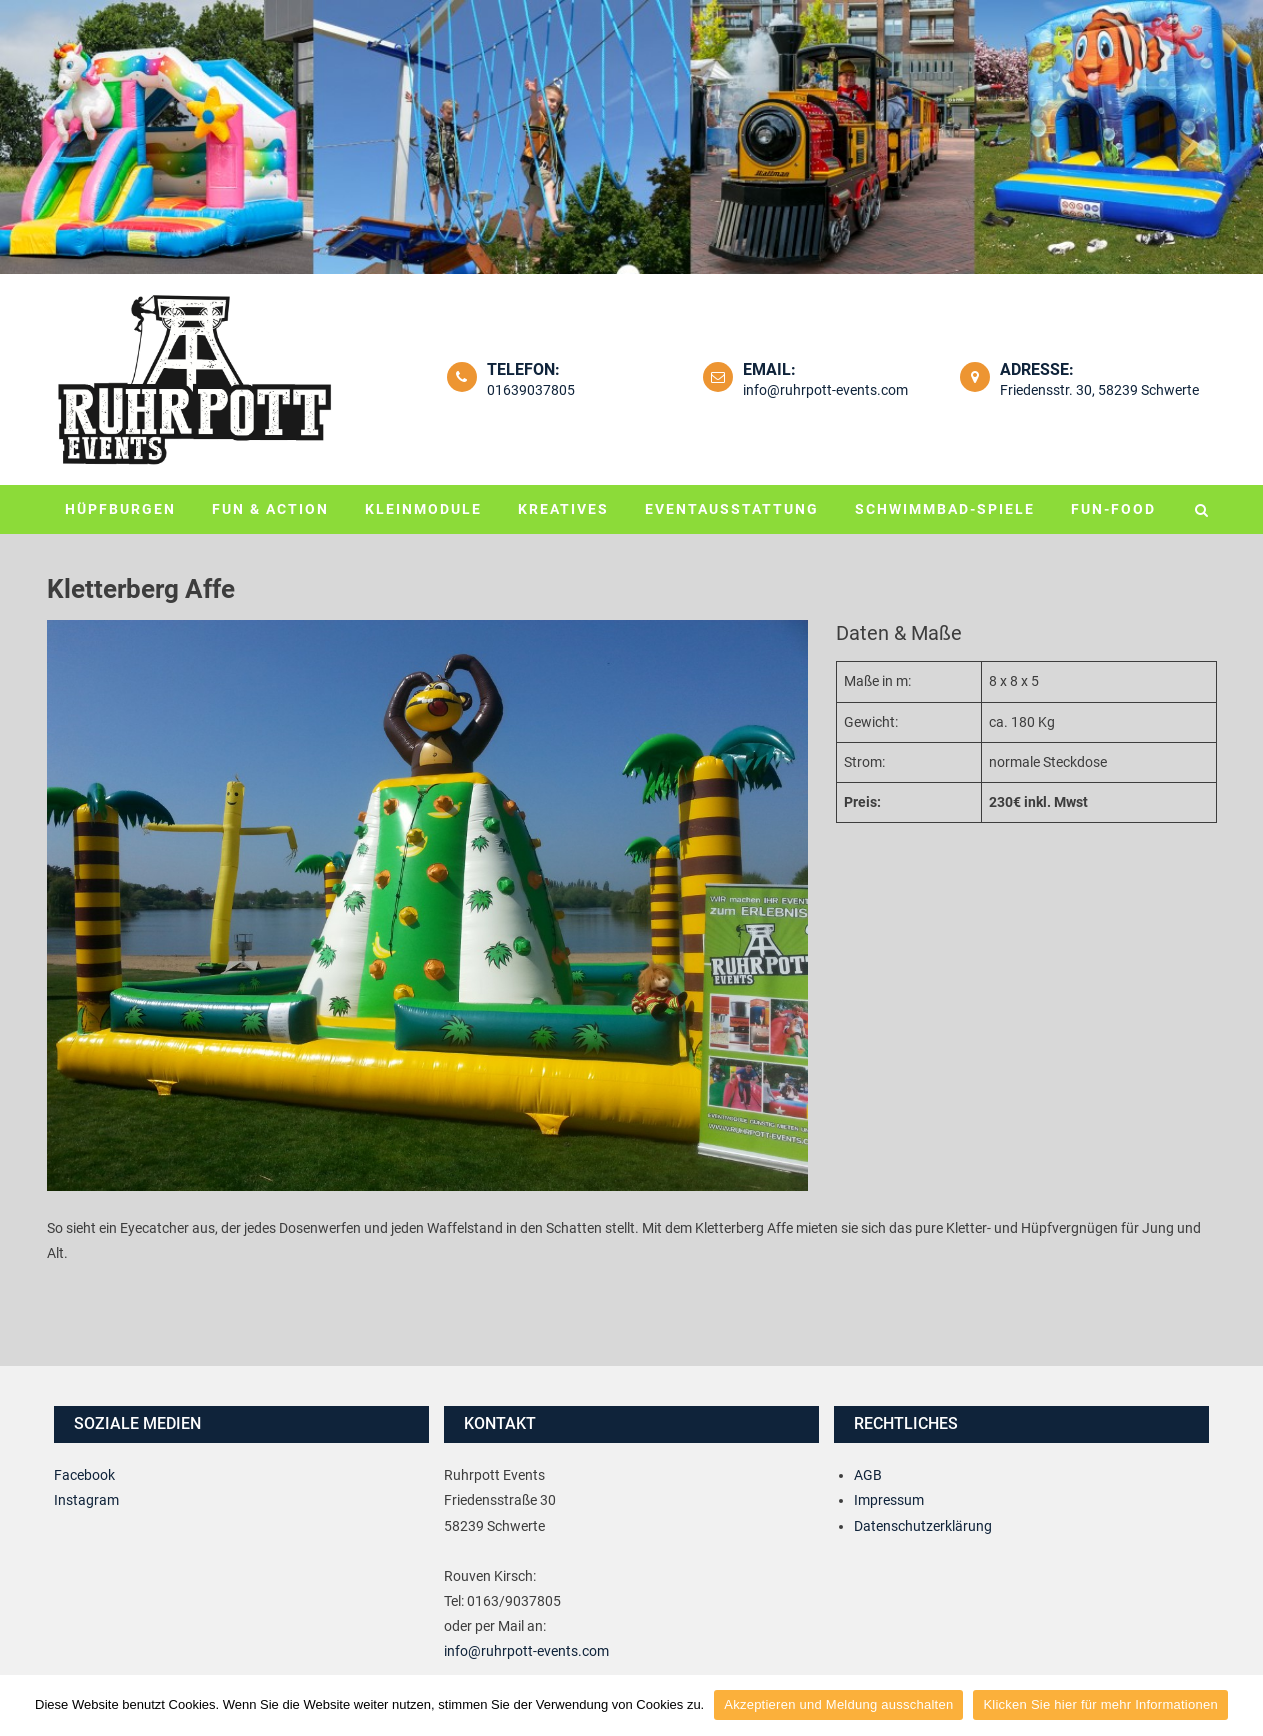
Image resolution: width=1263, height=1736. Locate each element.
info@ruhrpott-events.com (825, 390)
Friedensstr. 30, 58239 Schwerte (1099, 390)
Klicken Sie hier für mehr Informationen (1100, 1704)
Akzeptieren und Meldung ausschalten (838, 1704)
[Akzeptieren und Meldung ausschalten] (1238, 1705)
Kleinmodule (423, 509)
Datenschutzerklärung (923, 1526)
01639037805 (531, 390)
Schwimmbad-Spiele (945, 509)
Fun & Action (270, 509)
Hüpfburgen (120, 509)
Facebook (84, 1475)
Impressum (889, 1500)
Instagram (86, 1500)
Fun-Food (1113, 509)
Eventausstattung (732, 509)
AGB (868, 1475)
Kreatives (563, 509)
